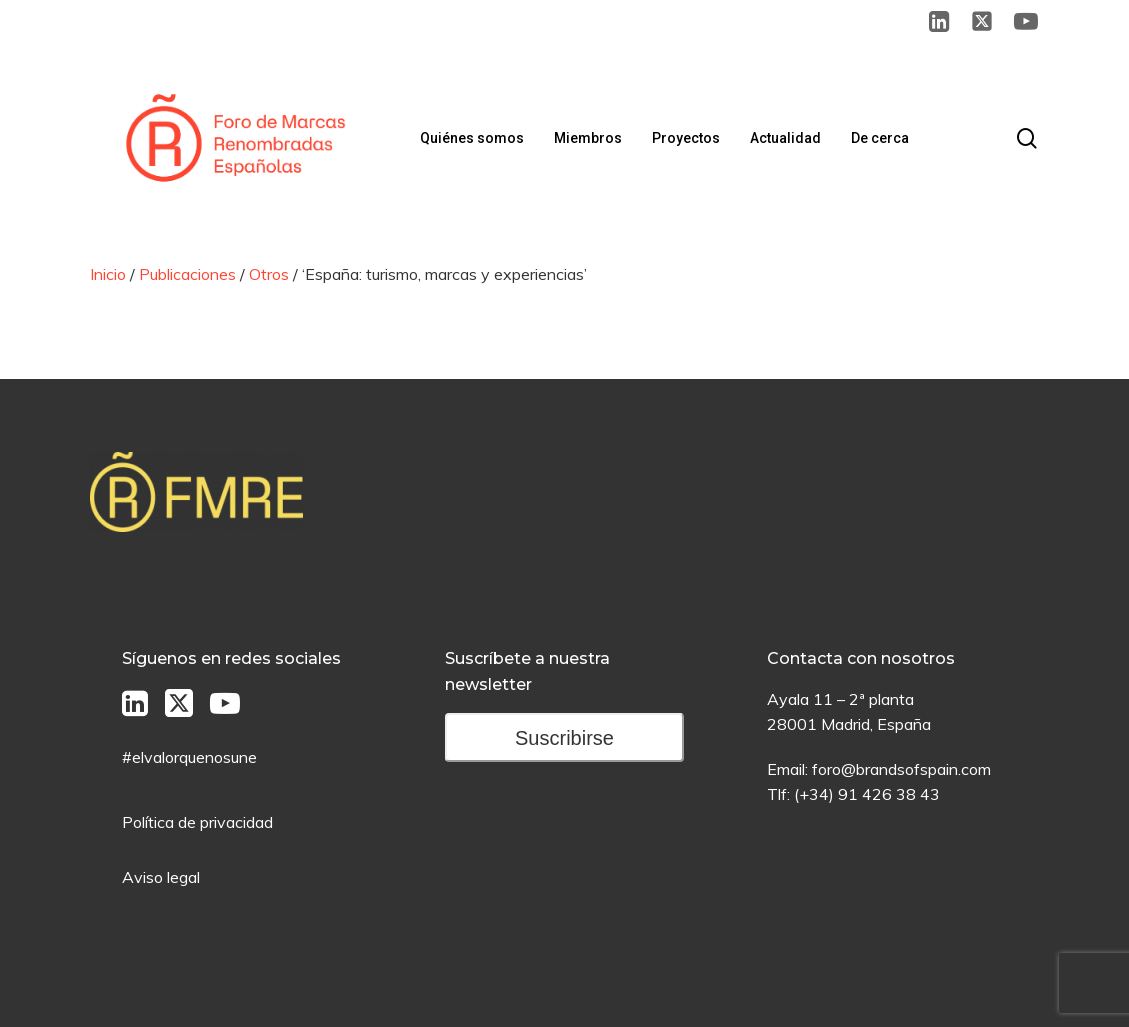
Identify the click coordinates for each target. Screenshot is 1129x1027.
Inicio (108, 274)
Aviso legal (161, 877)
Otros (269, 274)
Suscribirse (564, 738)
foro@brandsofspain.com (901, 769)
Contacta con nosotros (861, 658)
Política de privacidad (197, 822)
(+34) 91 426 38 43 (867, 794)
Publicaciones (187, 274)
